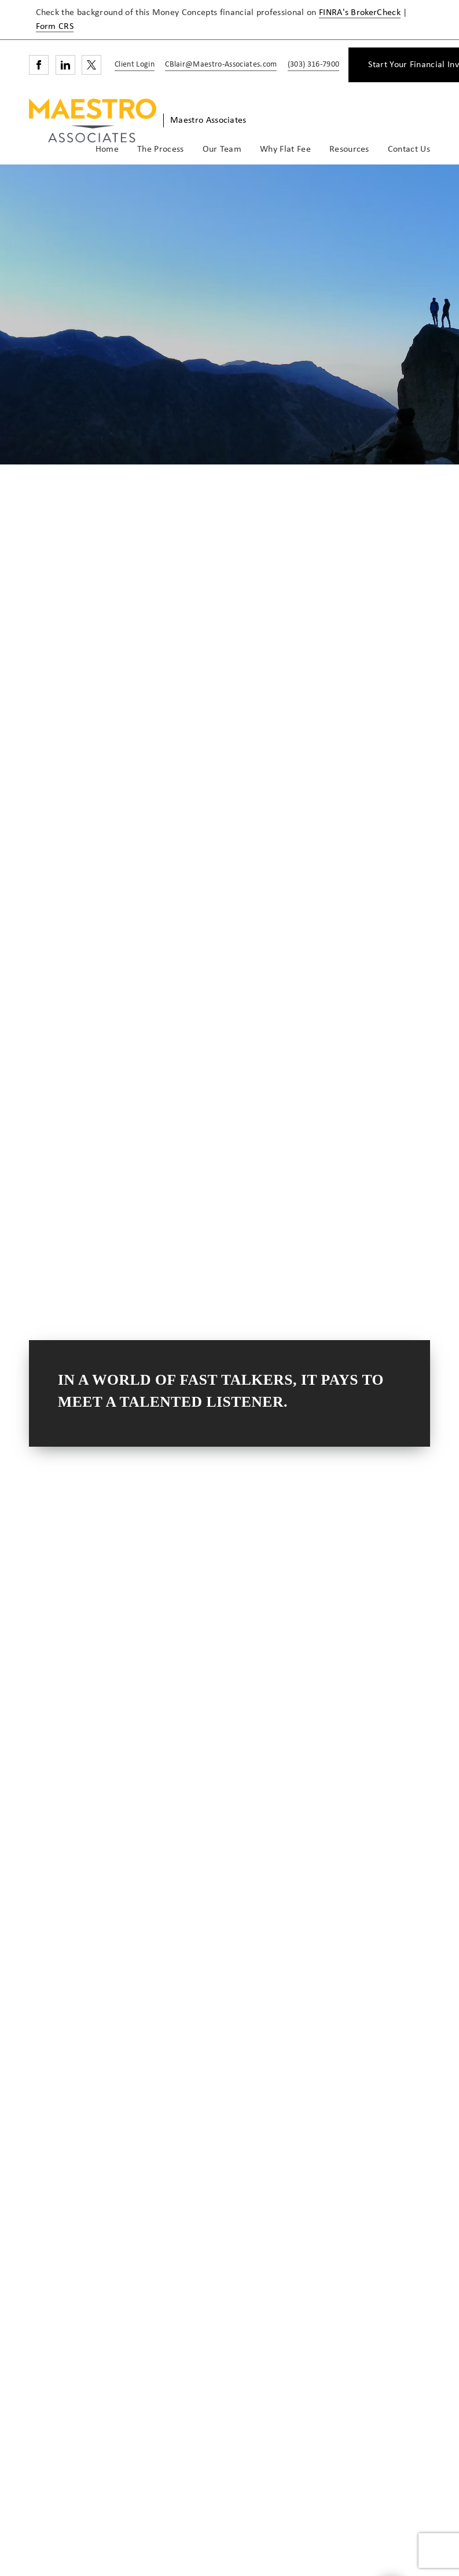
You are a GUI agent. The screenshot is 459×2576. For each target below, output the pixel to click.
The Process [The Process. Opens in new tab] (160, 149)
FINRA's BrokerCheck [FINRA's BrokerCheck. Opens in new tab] (360, 12)
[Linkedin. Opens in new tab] (65, 65)
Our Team (222, 149)
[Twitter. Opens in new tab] (91, 65)
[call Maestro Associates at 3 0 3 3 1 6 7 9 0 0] (311, 65)
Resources (349, 149)
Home (107, 149)
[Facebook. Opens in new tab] (39, 65)
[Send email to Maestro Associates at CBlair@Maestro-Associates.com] (219, 65)
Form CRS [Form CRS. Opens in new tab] (55, 26)
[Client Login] (133, 65)
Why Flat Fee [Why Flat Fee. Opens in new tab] (285, 149)
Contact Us (409, 149)
